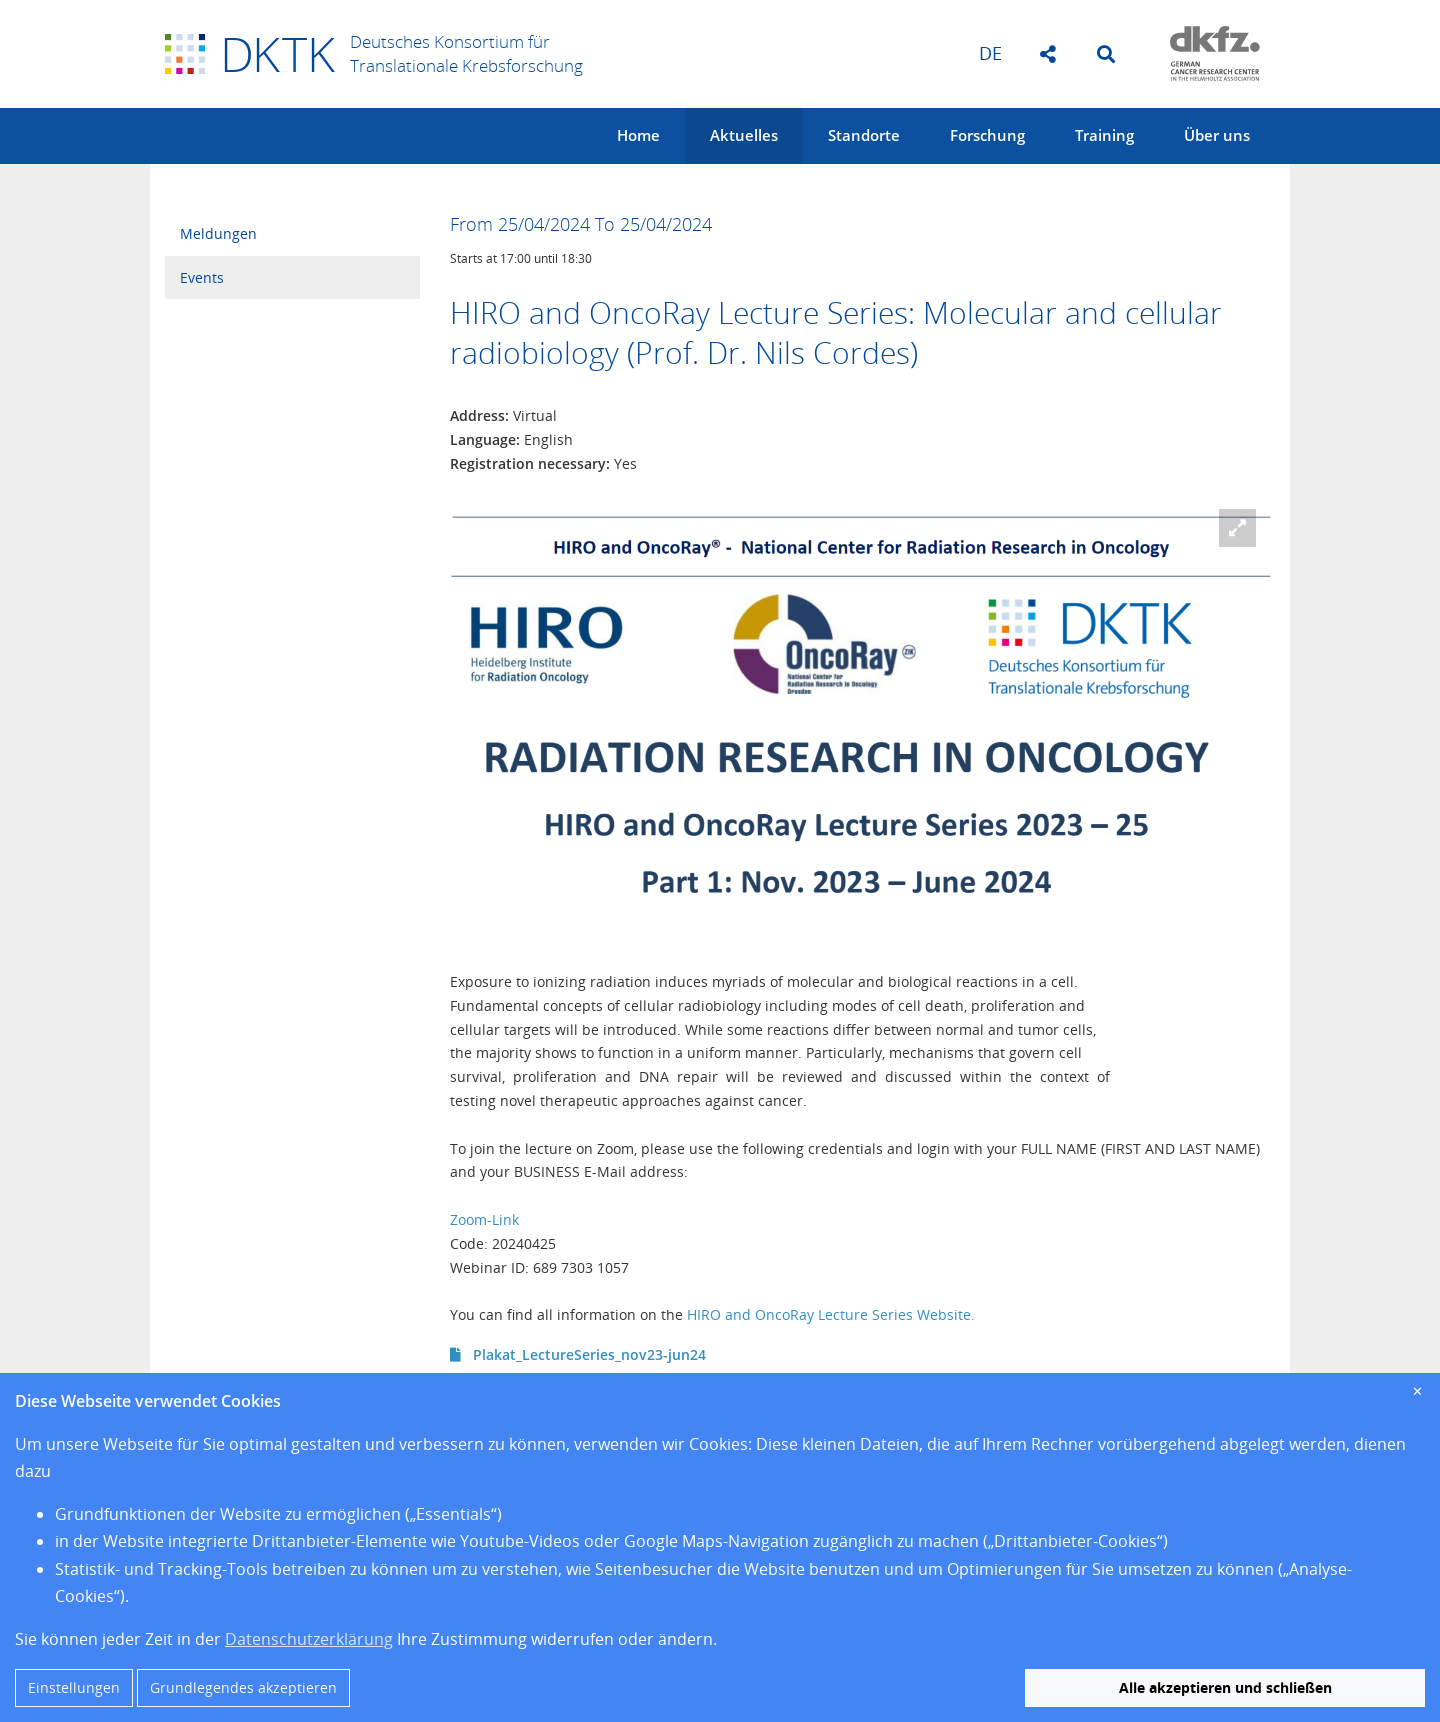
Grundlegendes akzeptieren (243, 1687)
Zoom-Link (484, 1219)
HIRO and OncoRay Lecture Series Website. (831, 1314)
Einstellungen (74, 1687)
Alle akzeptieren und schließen (1225, 1687)
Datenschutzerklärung (309, 1639)
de (990, 53)
